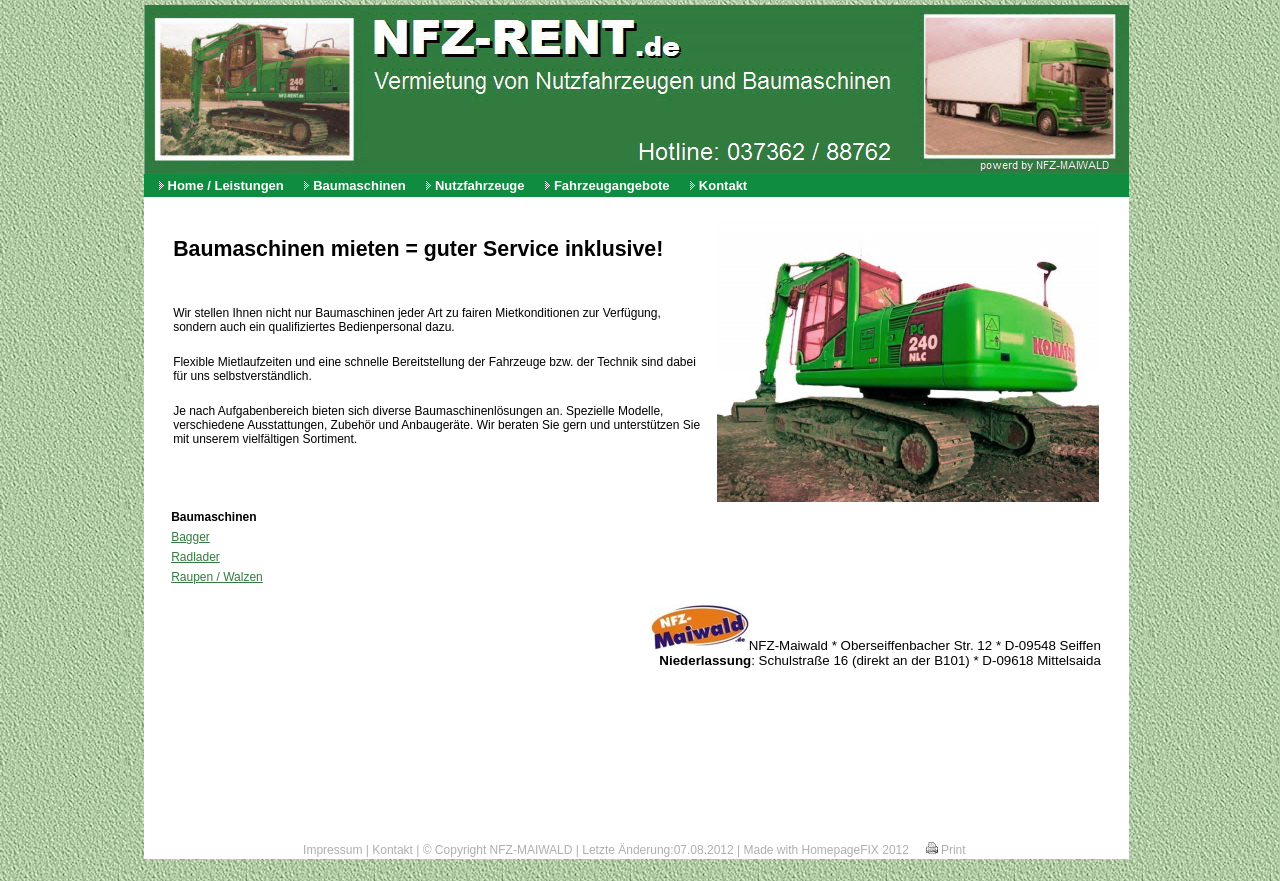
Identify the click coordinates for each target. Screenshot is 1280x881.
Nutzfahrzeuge (480, 185)
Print (946, 850)
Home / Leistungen (226, 185)
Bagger (190, 537)
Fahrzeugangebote (612, 185)
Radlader (195, 557)
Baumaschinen (359, 185)
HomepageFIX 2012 (855, 850)
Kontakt (723, 185)
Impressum (332, 850)
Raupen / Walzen (217, 577)
